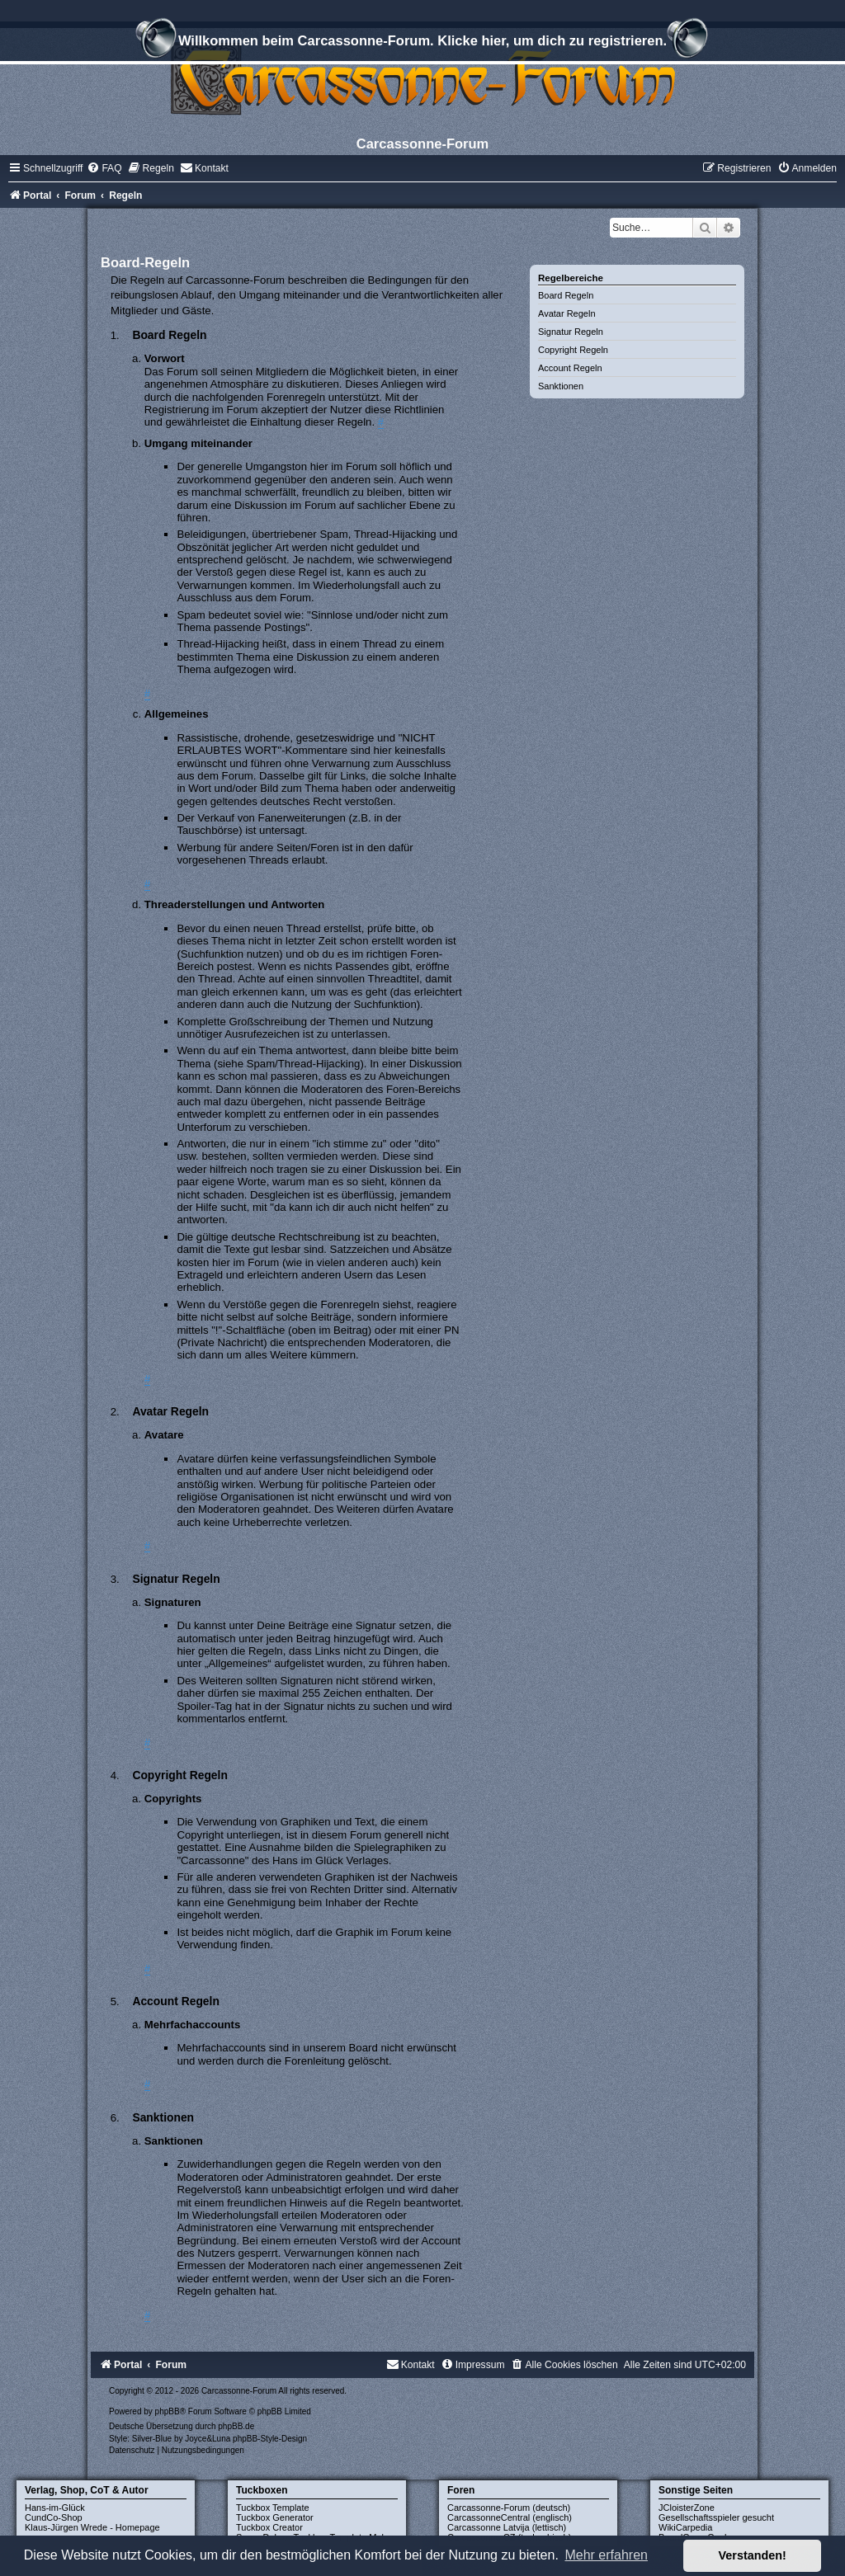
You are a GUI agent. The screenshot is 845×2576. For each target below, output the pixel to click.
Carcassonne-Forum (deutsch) (508, 2507)
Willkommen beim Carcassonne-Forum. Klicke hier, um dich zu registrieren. (422, 42)
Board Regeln (565, 295)
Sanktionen (560, 386)
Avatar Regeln (567, 313)
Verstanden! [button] (752, 2555)
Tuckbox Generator (275, 2517)
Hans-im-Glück (55, 2507)
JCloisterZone (687, 2507)
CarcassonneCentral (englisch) (509, 2517)
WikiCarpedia (685, 2527)
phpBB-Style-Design (270, 2438)
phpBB (167, 2411)
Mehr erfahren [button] (606, 2555)
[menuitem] (104, 168)
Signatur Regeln (570, 332)
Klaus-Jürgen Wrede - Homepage (92, 2527)
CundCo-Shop (54, 2517)
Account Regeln (570, 368)
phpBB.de (236, 2426)
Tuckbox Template (272, 2507)
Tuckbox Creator (269, 2527)
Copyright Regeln (573, 350)
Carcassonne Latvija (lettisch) (506, 2527)
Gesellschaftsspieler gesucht (716, 2517)
